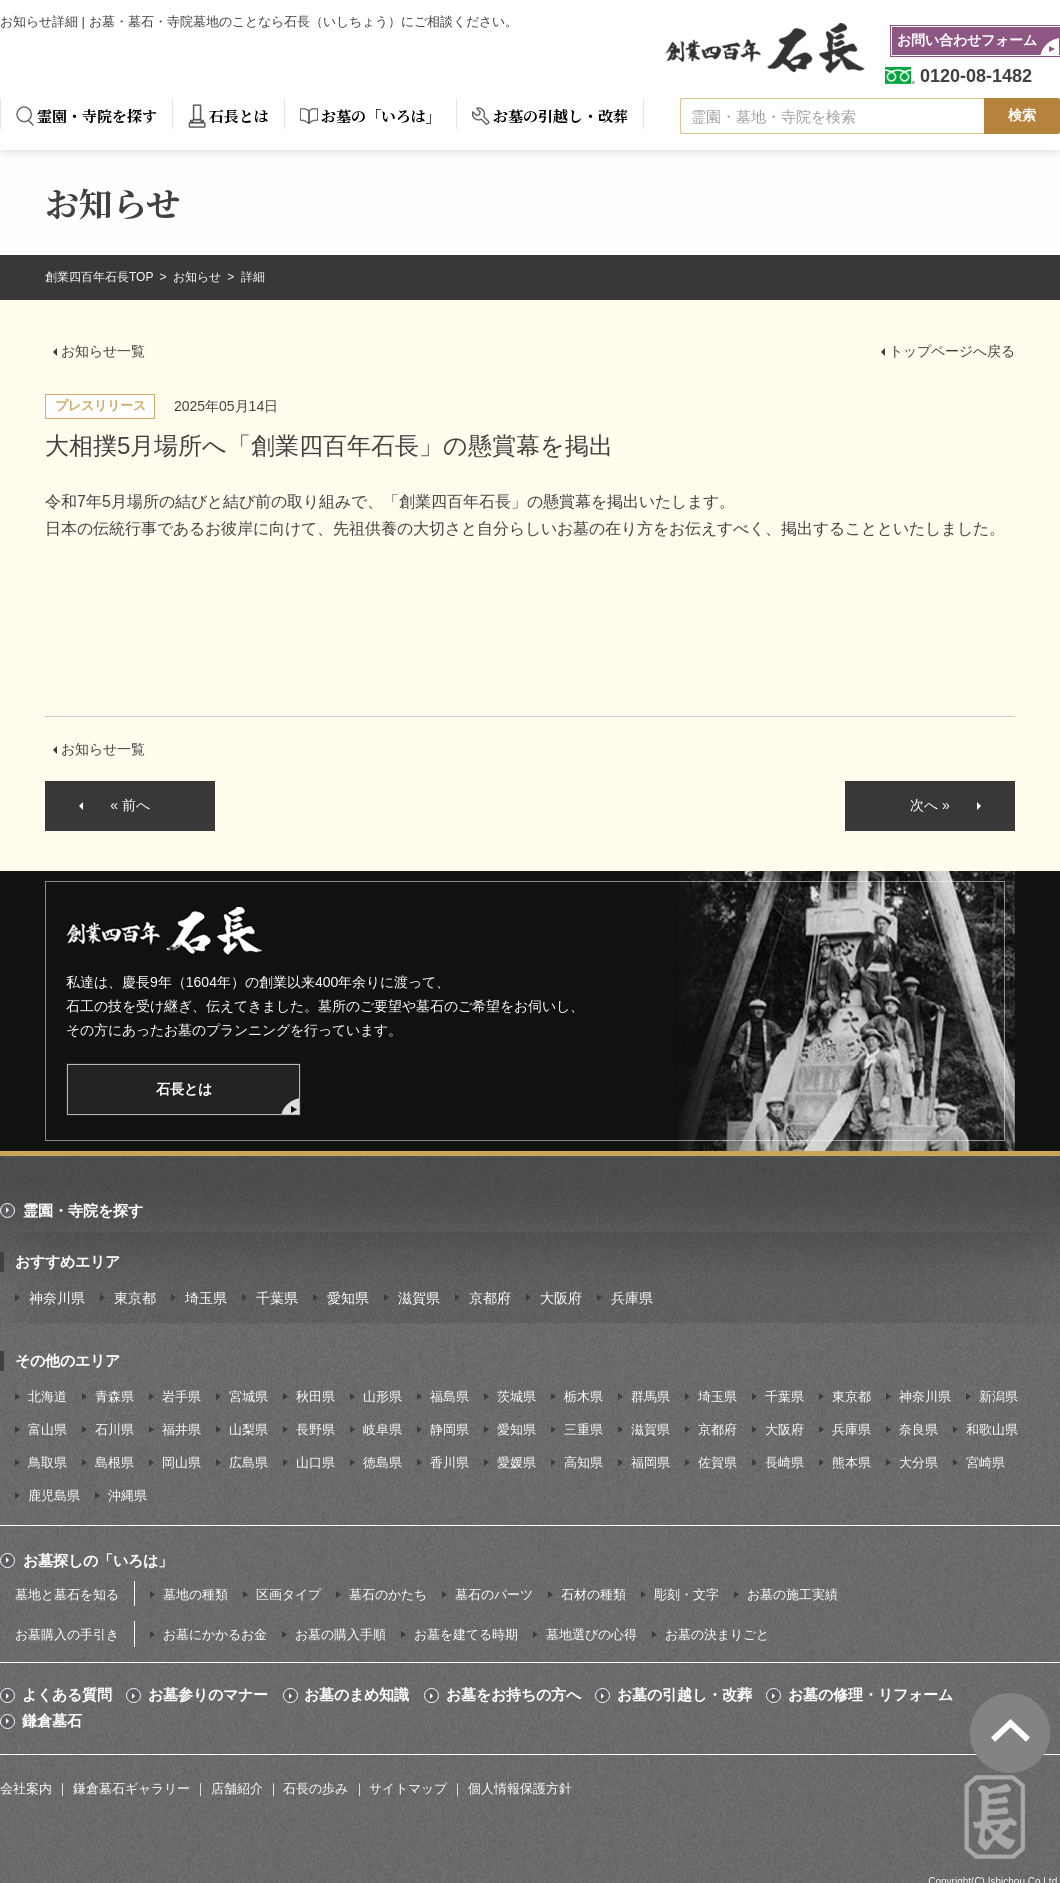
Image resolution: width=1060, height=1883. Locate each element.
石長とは (239, 115)
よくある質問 (67, 1695)
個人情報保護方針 (520, 1788)
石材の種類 (593, 1594)
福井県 (181, 1429)
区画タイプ (288, 1594)
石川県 (114, 1429)
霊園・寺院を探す (97, 115)
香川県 (449, 1462)
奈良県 (918, 1429)
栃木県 (583, 1396)
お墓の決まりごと (717, 1634)
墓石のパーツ (494, 1594)
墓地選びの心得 (591, 1634)
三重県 (583, 1429)
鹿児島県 (54, 1495)
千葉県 (277, 1298)
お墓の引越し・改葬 (560, 115)
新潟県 (998, 1396)
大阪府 (561, 1298)
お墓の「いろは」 (381, 115)
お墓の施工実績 (792, 1594)
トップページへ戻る (952, 351)
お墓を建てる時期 (466, 1634)
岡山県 (181, 1462)
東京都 (135, 1298)
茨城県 (516, 1396)
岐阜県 (382, 1429)
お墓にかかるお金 (215, 1634)
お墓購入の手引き (67, 1634)
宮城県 (248, 1396)
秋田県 (315, 1396)
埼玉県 (206, 1298)
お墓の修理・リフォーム (870, 1695)
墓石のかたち (388, 1594)
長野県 (315, 1429)
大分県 (918, 1462)
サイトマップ (408, 1788)
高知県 (583, 1462)
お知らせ (198, 277)
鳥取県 (47, 1462)
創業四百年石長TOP (101, 277)
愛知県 (348, 1298)
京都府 (490, 1298)
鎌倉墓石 (52, 1721)
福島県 (449, 1396)
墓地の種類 (195, 1594)
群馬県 (650, 1396)
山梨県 (248, 1429)
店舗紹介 (237, 1788)
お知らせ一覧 (103, 351)
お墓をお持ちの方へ (513, 1695)
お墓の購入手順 (340, 1634)
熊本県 (851, 1462)
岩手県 (181, 1396)
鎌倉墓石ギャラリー (131, 1788)
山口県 (315, 1462)
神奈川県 (57, 1298)
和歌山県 (992, 1429)
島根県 (114, 1462)
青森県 (114, 1396)
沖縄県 (127, 1495)
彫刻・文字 (686, 1594)
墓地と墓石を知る (67, 1594)
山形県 (382, 1396)
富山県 (47, 1429)
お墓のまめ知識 (356, 1695)
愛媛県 (516, 1462)
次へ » (930, 805)
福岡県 (650, 1462)
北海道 (47, 1396)
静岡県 (449, 1429)
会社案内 (26, 1788)
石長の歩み (315, 1788)
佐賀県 (717, 1462)
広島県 (248, 1462)
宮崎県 (985, 1462)
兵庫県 (632, 1298)
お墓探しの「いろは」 (98, 1560)
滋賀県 (419, 1298)
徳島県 (382, 1462)
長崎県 (784, 1462)
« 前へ (130, 805)
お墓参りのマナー (208, 1695)
